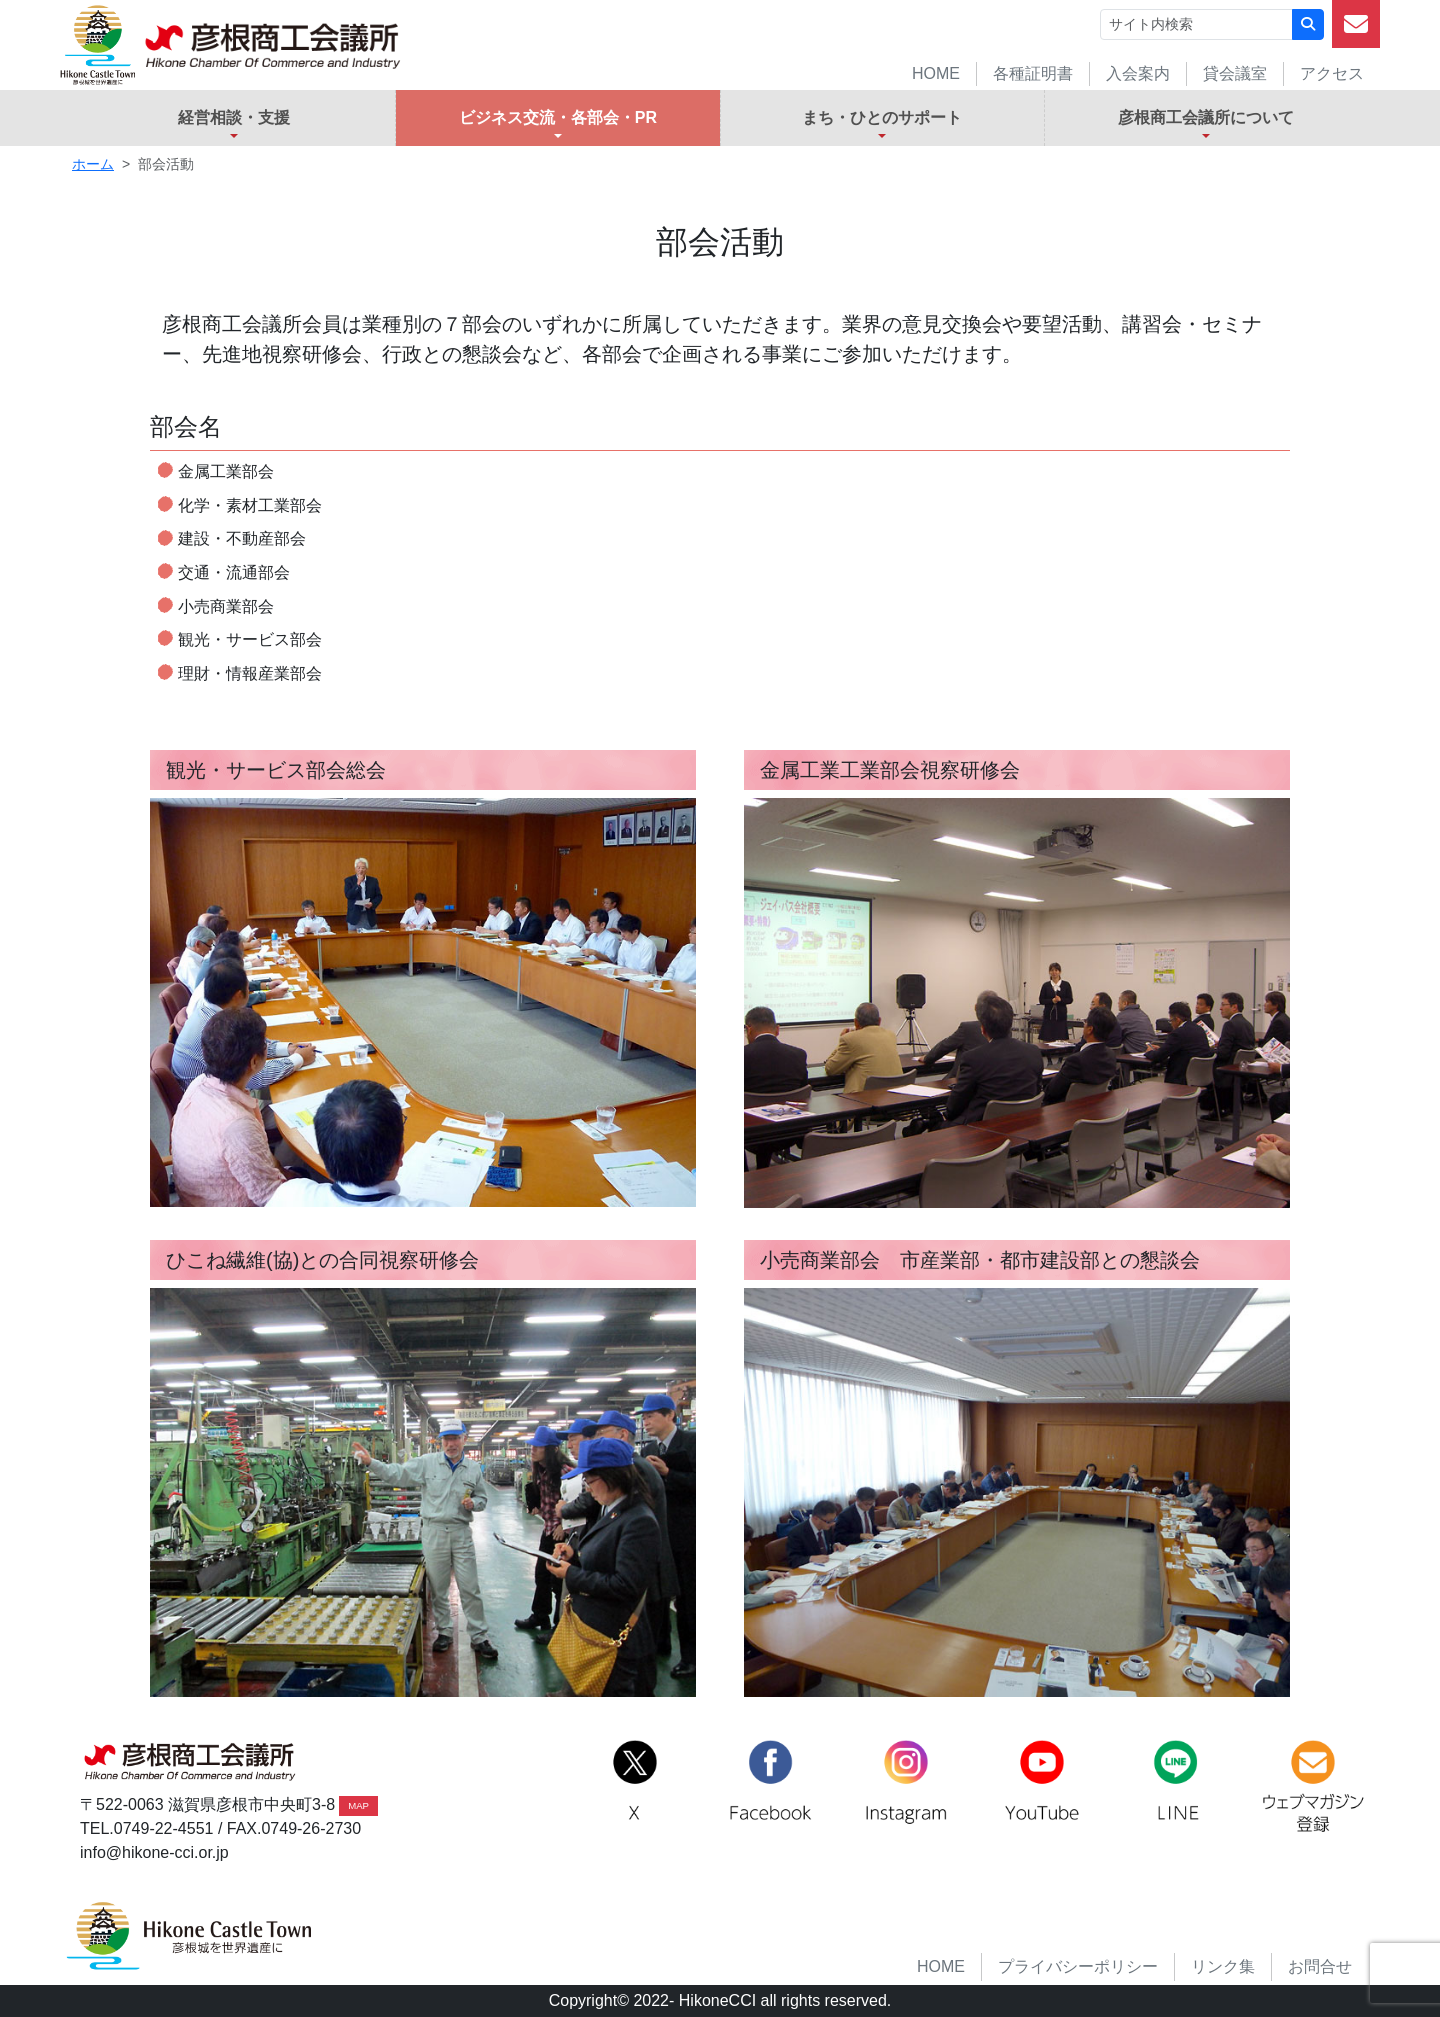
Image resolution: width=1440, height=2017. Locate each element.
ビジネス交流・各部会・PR (558, 117)
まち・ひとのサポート (882, 117)
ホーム (93, 164)
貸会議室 (1235, 73)
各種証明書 (1033, 73)
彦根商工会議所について (1206, 117)
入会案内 (1138, 73)
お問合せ (1320, 1966)
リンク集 (1223, 1966)
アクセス (1332, 73)
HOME (936, 73)
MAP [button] (358, 1805)
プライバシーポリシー (1078, 1966)
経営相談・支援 (234, 117)
